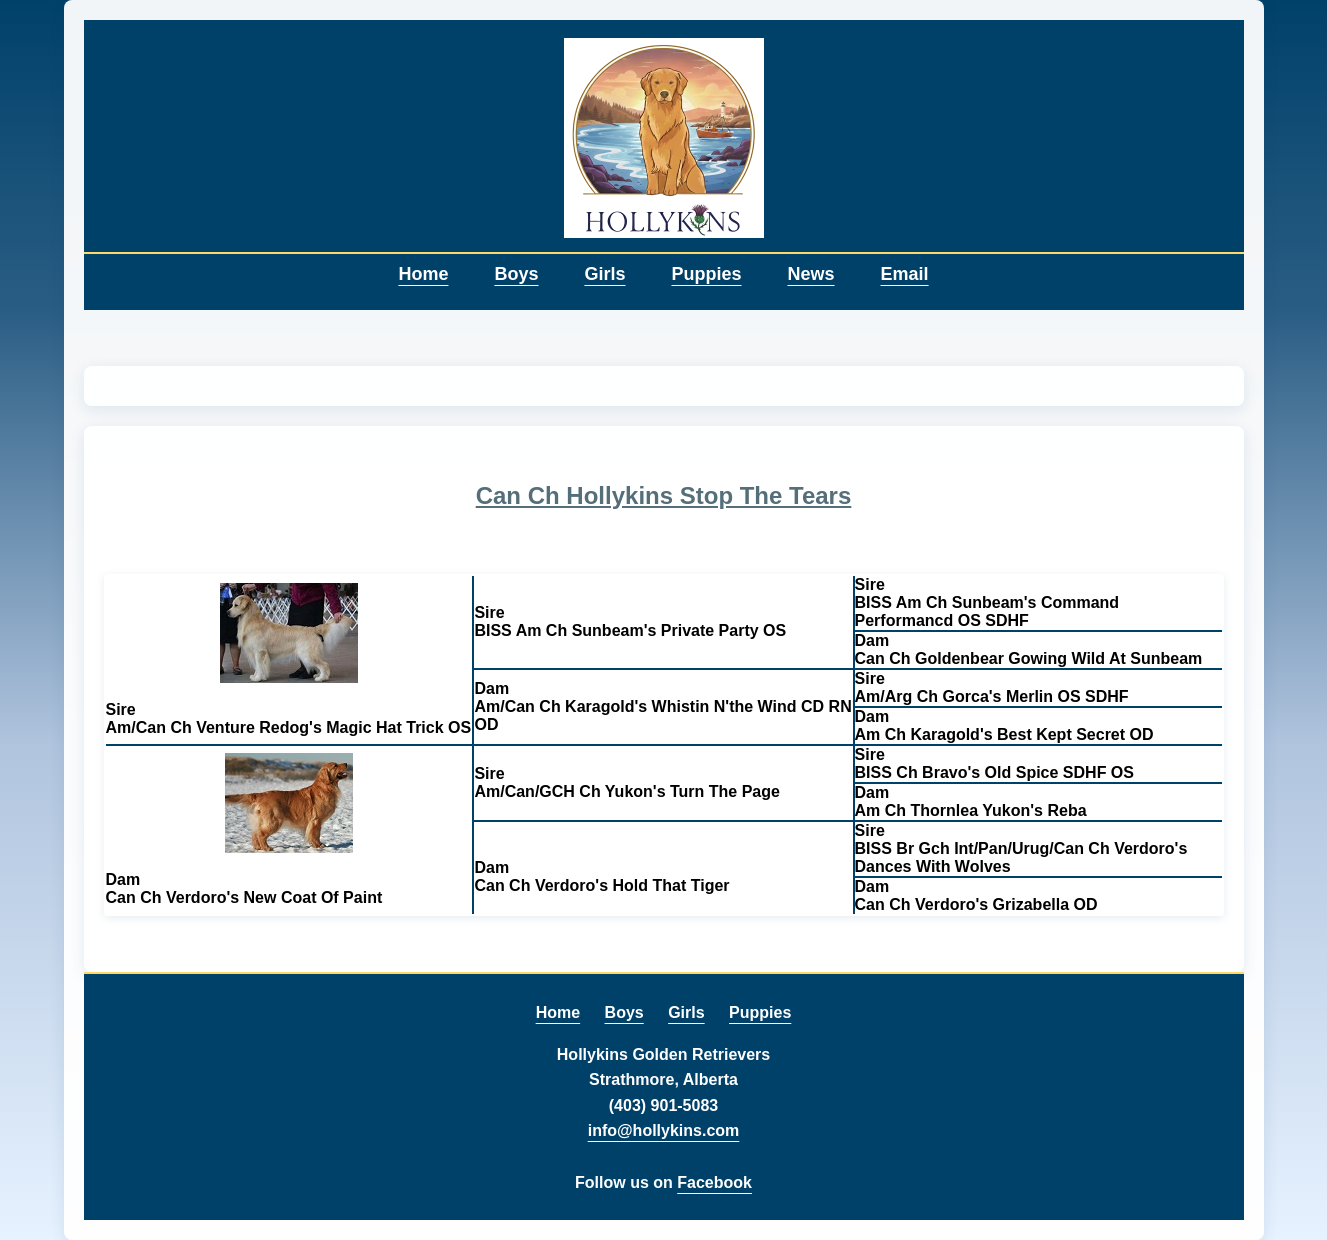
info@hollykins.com (664, 1130)
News (811, 274)
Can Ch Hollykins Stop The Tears (664, 495)
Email (905, 274)
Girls (604, 274)
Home (423, 274)
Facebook (714, 1182)
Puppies (706, 274)
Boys (516, 274)
